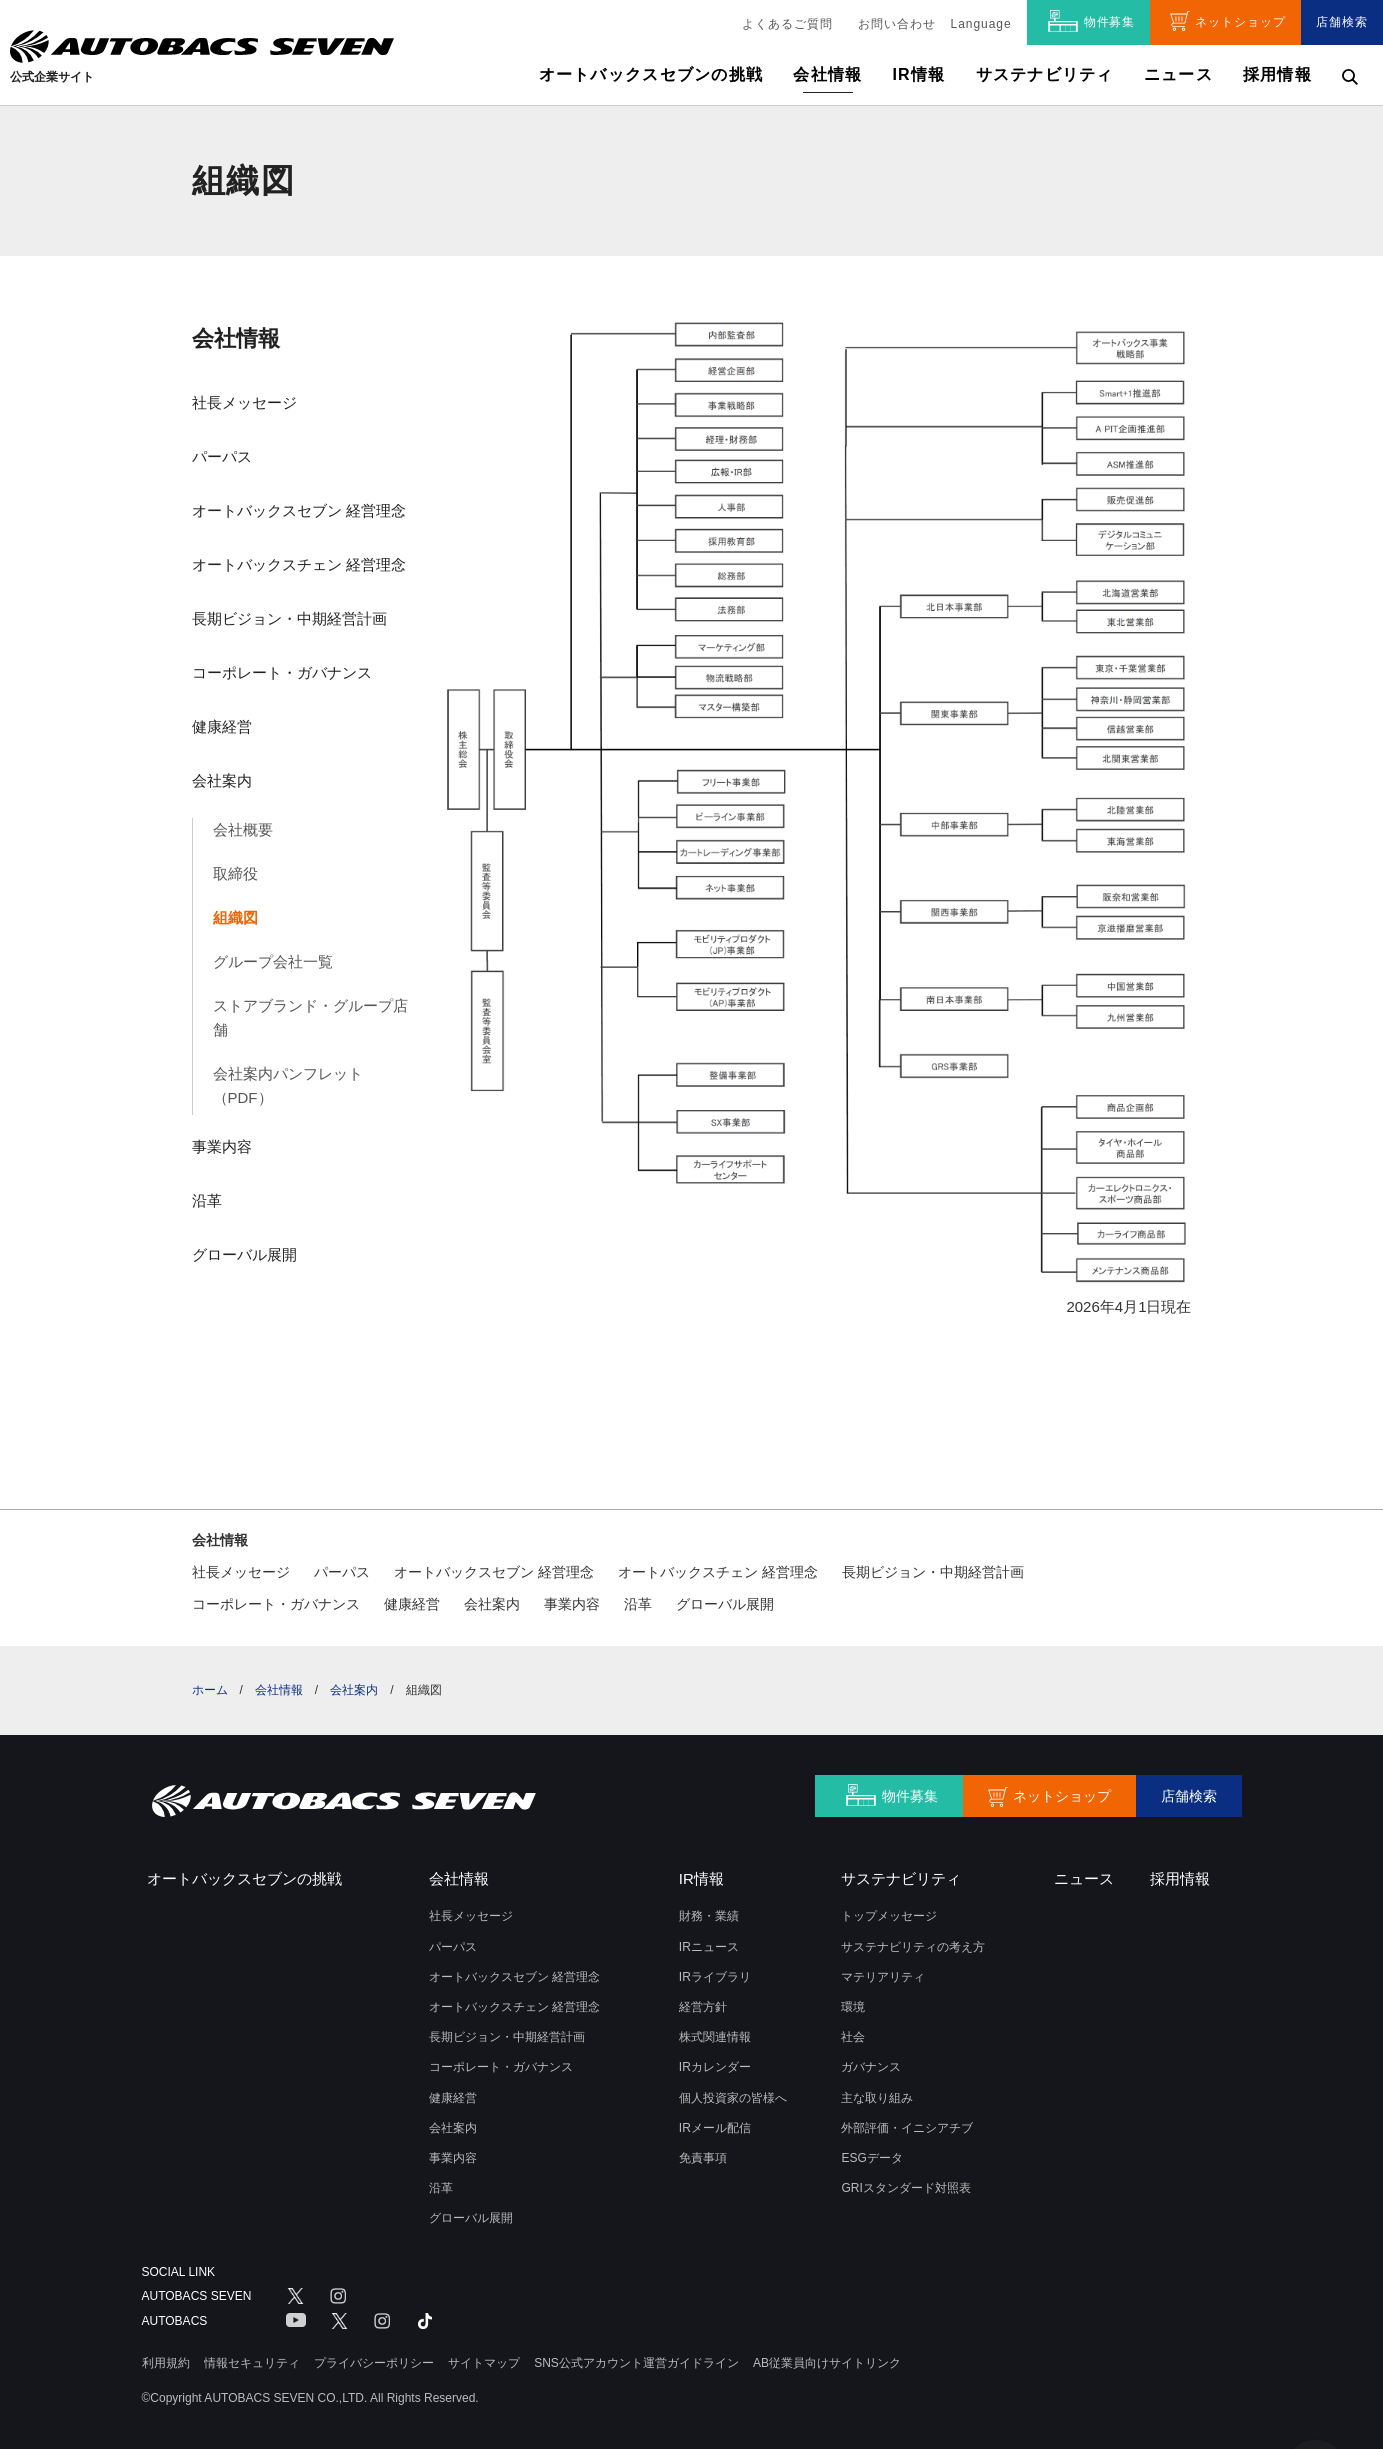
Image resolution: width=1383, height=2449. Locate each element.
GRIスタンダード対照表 (905, 2188)
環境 (853, 2007)
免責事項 (703, 2158)
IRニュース (709, 1947)
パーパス (222, 456)
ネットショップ (1240, 22)
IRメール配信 (715, 2128)
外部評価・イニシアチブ (907, 2128)
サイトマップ (484, 2363)
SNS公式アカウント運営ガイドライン (636, 2363)
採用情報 (1277, 74)
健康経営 (222, 726)
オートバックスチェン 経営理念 (299, 564)
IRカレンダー (715, 2067)
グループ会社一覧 (273, 961)
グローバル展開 (244, 1254)
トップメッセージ (889, 1916)
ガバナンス (871, 2067)
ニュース (1178, 74)
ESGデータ (871, 2158)
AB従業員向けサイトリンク (827, 2363)
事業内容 (222, 1146)
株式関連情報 (715, 2037)
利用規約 (166, 2363)
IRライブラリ (715, 1977)
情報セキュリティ (252, 2363)
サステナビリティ (1045, 74)
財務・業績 (709, 1916)
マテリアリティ (883, 1977)
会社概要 (243, 829)
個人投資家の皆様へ (733, 2098)
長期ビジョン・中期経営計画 (289, 618)
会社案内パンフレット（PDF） (288, 1085)
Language (981, 24)
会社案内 (222, 780)
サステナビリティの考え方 (913, 1947)
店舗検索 (1342, 22)
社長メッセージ (244, 402)
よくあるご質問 (787, 24)
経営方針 (703, 2007)
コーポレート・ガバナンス (282, 672)
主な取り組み (877, 2098)
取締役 (235, 873)
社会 (853, 2037)
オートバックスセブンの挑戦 (651, 74)
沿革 (207, 1200)
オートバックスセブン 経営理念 (299, 510)
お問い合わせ (897, 24)
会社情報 (236, 338)
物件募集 (1110, 22)
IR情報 (918, 74)
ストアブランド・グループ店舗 (310, 1017)
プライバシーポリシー (374, 2363)
